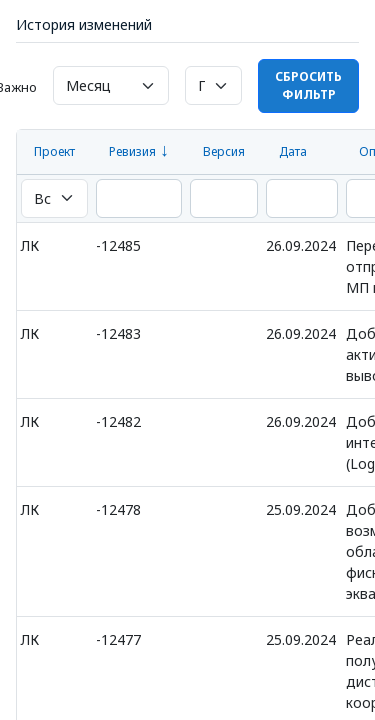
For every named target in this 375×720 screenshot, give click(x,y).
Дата (293, 151)
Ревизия (132, 151)
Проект (54, 151)
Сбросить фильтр (308, 85)
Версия (224, 151)
